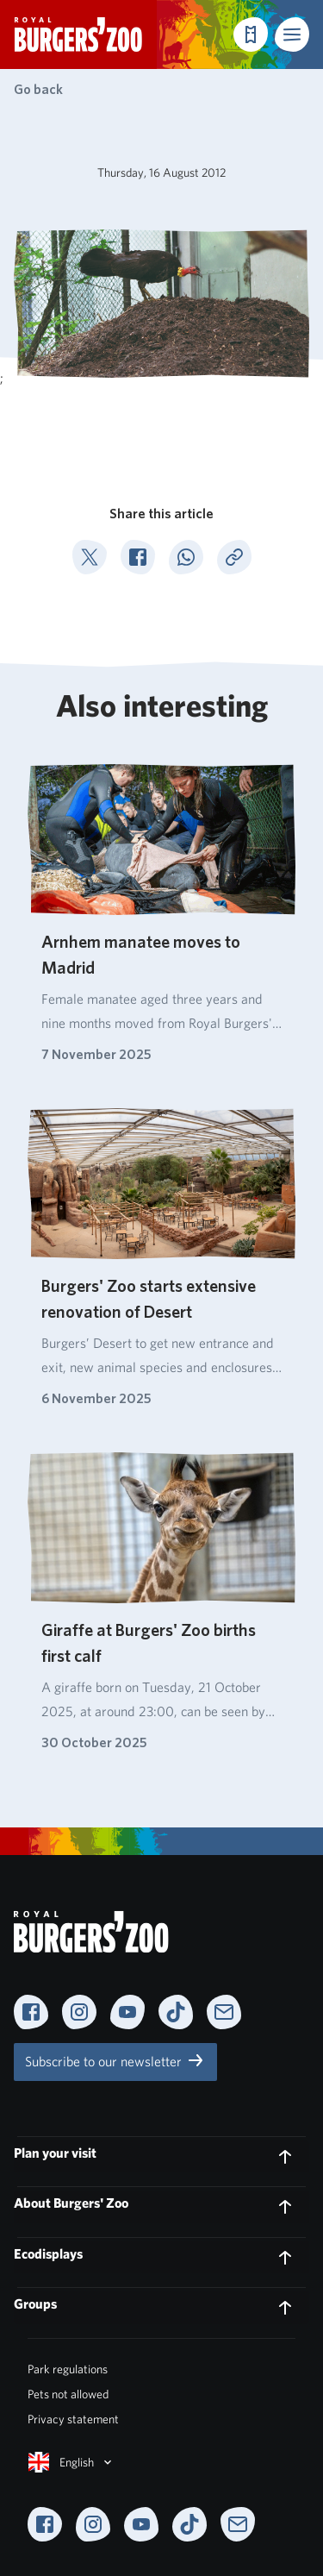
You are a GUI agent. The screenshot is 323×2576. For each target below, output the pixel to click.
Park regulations (68, 2369)
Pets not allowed (68, 2394)
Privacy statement (73, 2419)
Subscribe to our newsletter (115, 2060)
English (71, 2462)
